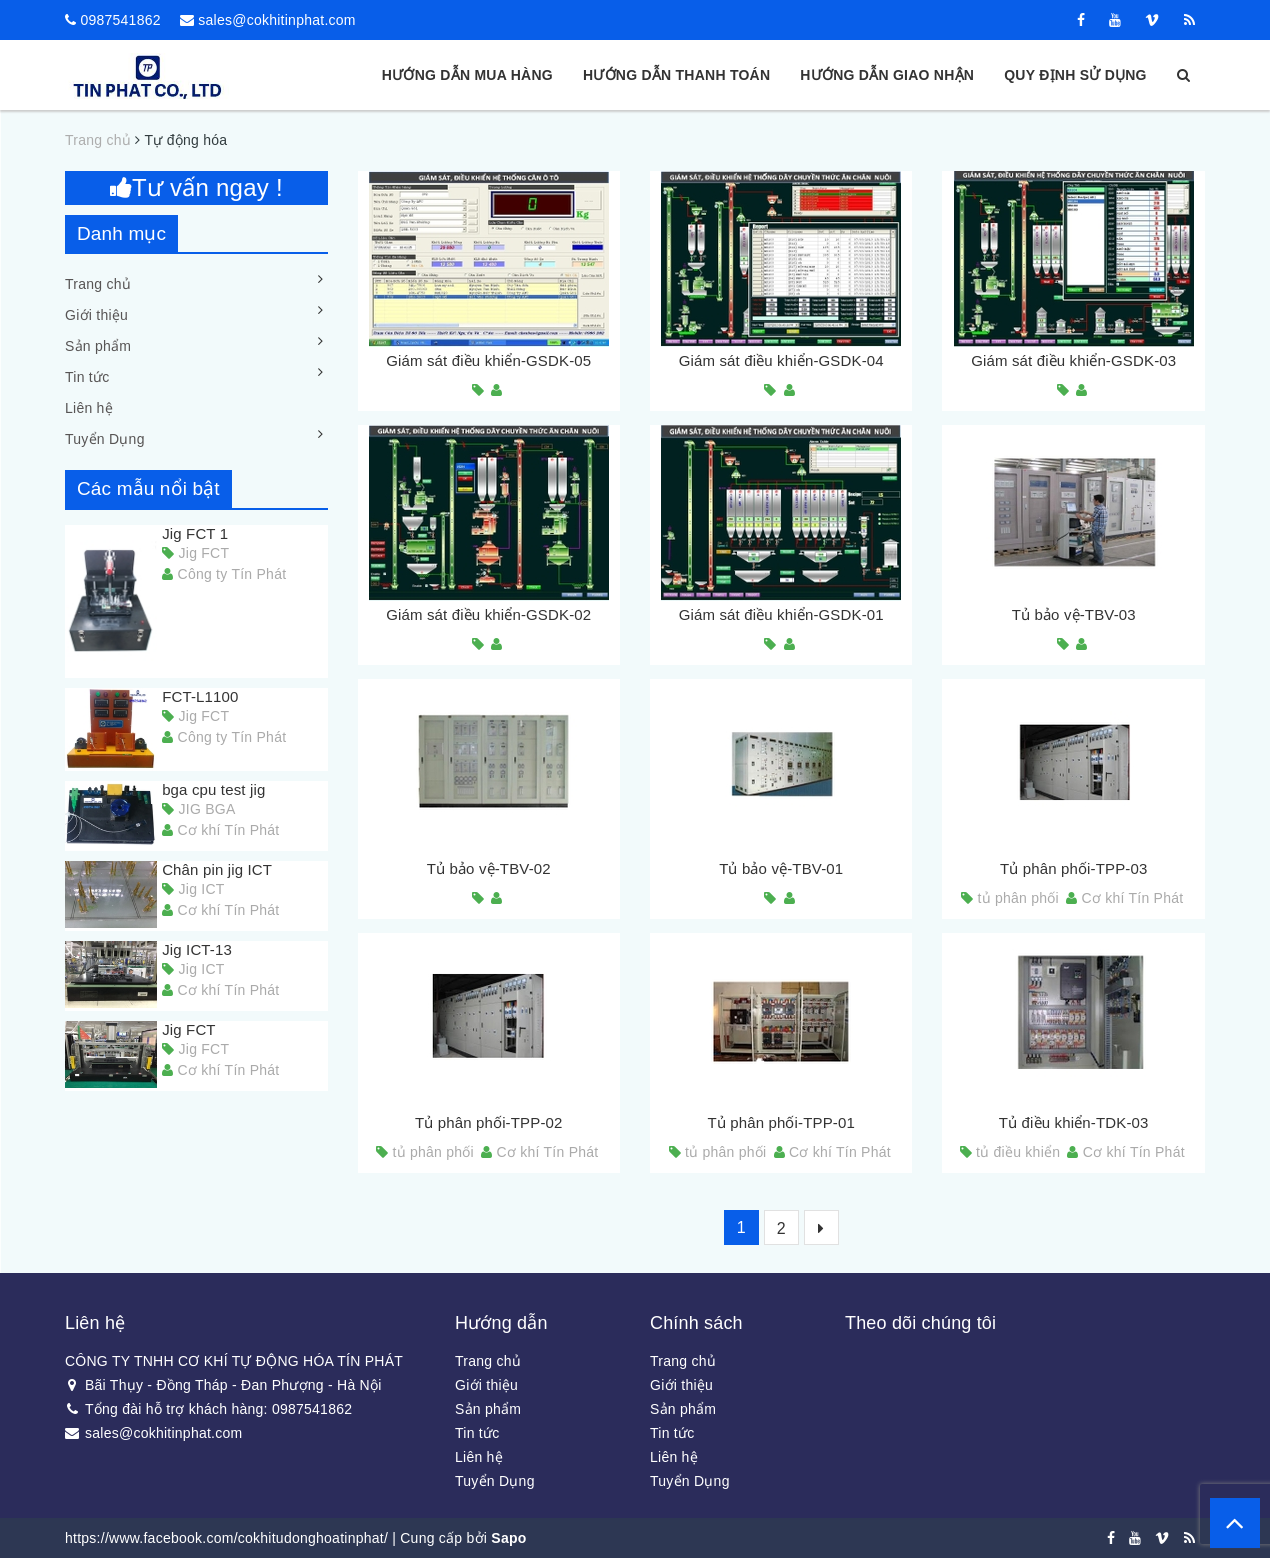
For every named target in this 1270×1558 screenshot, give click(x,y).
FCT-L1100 (200, 696)
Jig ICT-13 (197, 949)
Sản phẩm (98, 346)
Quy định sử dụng (1075, 75)
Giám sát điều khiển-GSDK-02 (488, 614)
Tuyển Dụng (105, 439)
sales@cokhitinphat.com (276, 20)
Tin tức (87, 377)
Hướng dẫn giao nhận (887, 75)
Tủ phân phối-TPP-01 (781, 1122)
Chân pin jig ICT (217, 869)
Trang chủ (98, 284)
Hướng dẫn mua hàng (467, 75)
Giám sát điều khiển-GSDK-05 (488, 360)
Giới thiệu (96, 315)
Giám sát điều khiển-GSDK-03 (1073, 360)
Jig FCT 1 (195, 533)
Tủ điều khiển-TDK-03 (1074, 1122)
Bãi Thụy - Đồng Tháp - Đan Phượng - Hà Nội (223, 1385)
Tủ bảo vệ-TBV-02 (489, 868)
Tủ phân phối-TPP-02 (489, 1122)
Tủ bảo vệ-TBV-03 (1074, 614)
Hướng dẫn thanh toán (676, 75)
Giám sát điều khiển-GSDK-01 (781, 614)
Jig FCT (189, 1029)
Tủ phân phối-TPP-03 (1074, 868)
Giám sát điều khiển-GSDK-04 (781, 360)
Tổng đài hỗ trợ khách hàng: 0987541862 (208, 1409)
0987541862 (120, 20)
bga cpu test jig (213, 789)
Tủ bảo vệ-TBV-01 (781, 868)
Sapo (508, 1538)
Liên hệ (89, 408)
